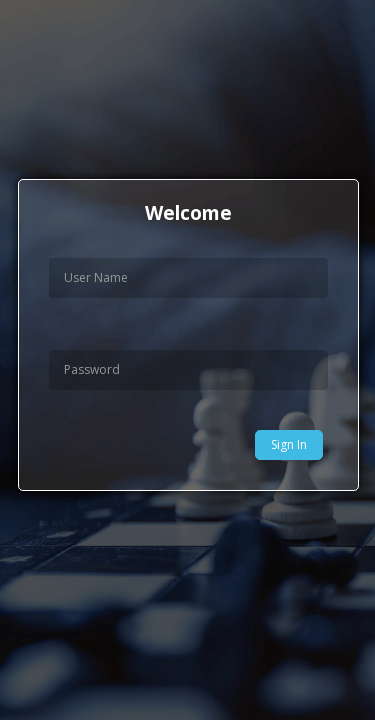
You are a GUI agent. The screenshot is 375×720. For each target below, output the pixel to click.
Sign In (289, 444)
